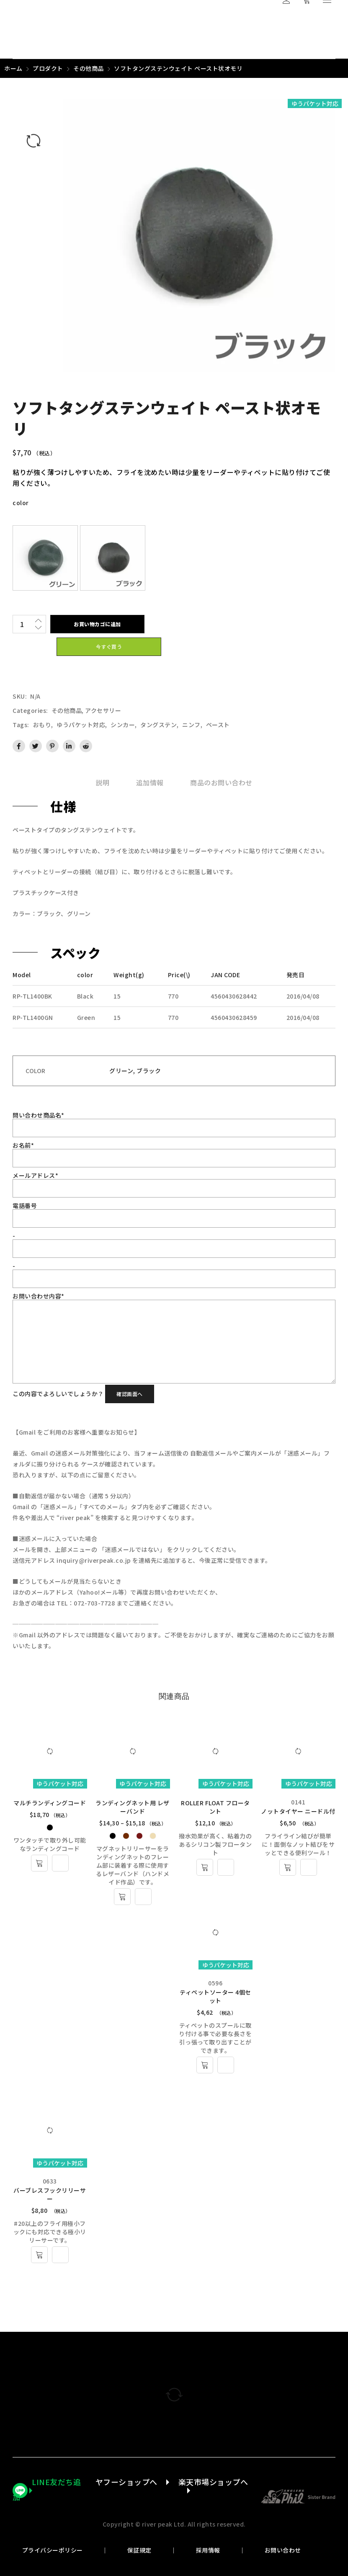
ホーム (13, 68)
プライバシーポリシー (52, 2550)
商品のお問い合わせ (221, 782)
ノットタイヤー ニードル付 (298, 1811)
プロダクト (48, 68)
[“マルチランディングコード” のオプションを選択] (39, 1863)
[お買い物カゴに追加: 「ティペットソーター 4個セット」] (205, 2065)
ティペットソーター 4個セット (215, 1996)
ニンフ (191, 724)
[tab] (102, 782)
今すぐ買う (109, 646)
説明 (102, 782)
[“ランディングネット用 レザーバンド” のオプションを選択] (122, 1897)
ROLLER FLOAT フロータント (215, 1807)
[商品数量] (22, 624)
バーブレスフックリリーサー (49, 2194)
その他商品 (88, 68)
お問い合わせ (283, 2550)
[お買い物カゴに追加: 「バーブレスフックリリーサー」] (39, 2255)
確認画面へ (129, 1393)
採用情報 (208, 2550)
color (21, 502)
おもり (42, 724)
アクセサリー (103, 710)
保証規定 (139, 2550)
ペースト (218, 724)
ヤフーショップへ (126, 2481)
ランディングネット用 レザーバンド (132, 1807)
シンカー (123, 724)
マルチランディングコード (49, 1803)
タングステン (158, 724)
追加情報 (150, 782)
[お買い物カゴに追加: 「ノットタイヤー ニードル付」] (288, 1867)
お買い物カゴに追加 (97, 623)
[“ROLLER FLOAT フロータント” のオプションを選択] (205, 1867)
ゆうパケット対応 (81, 724)
